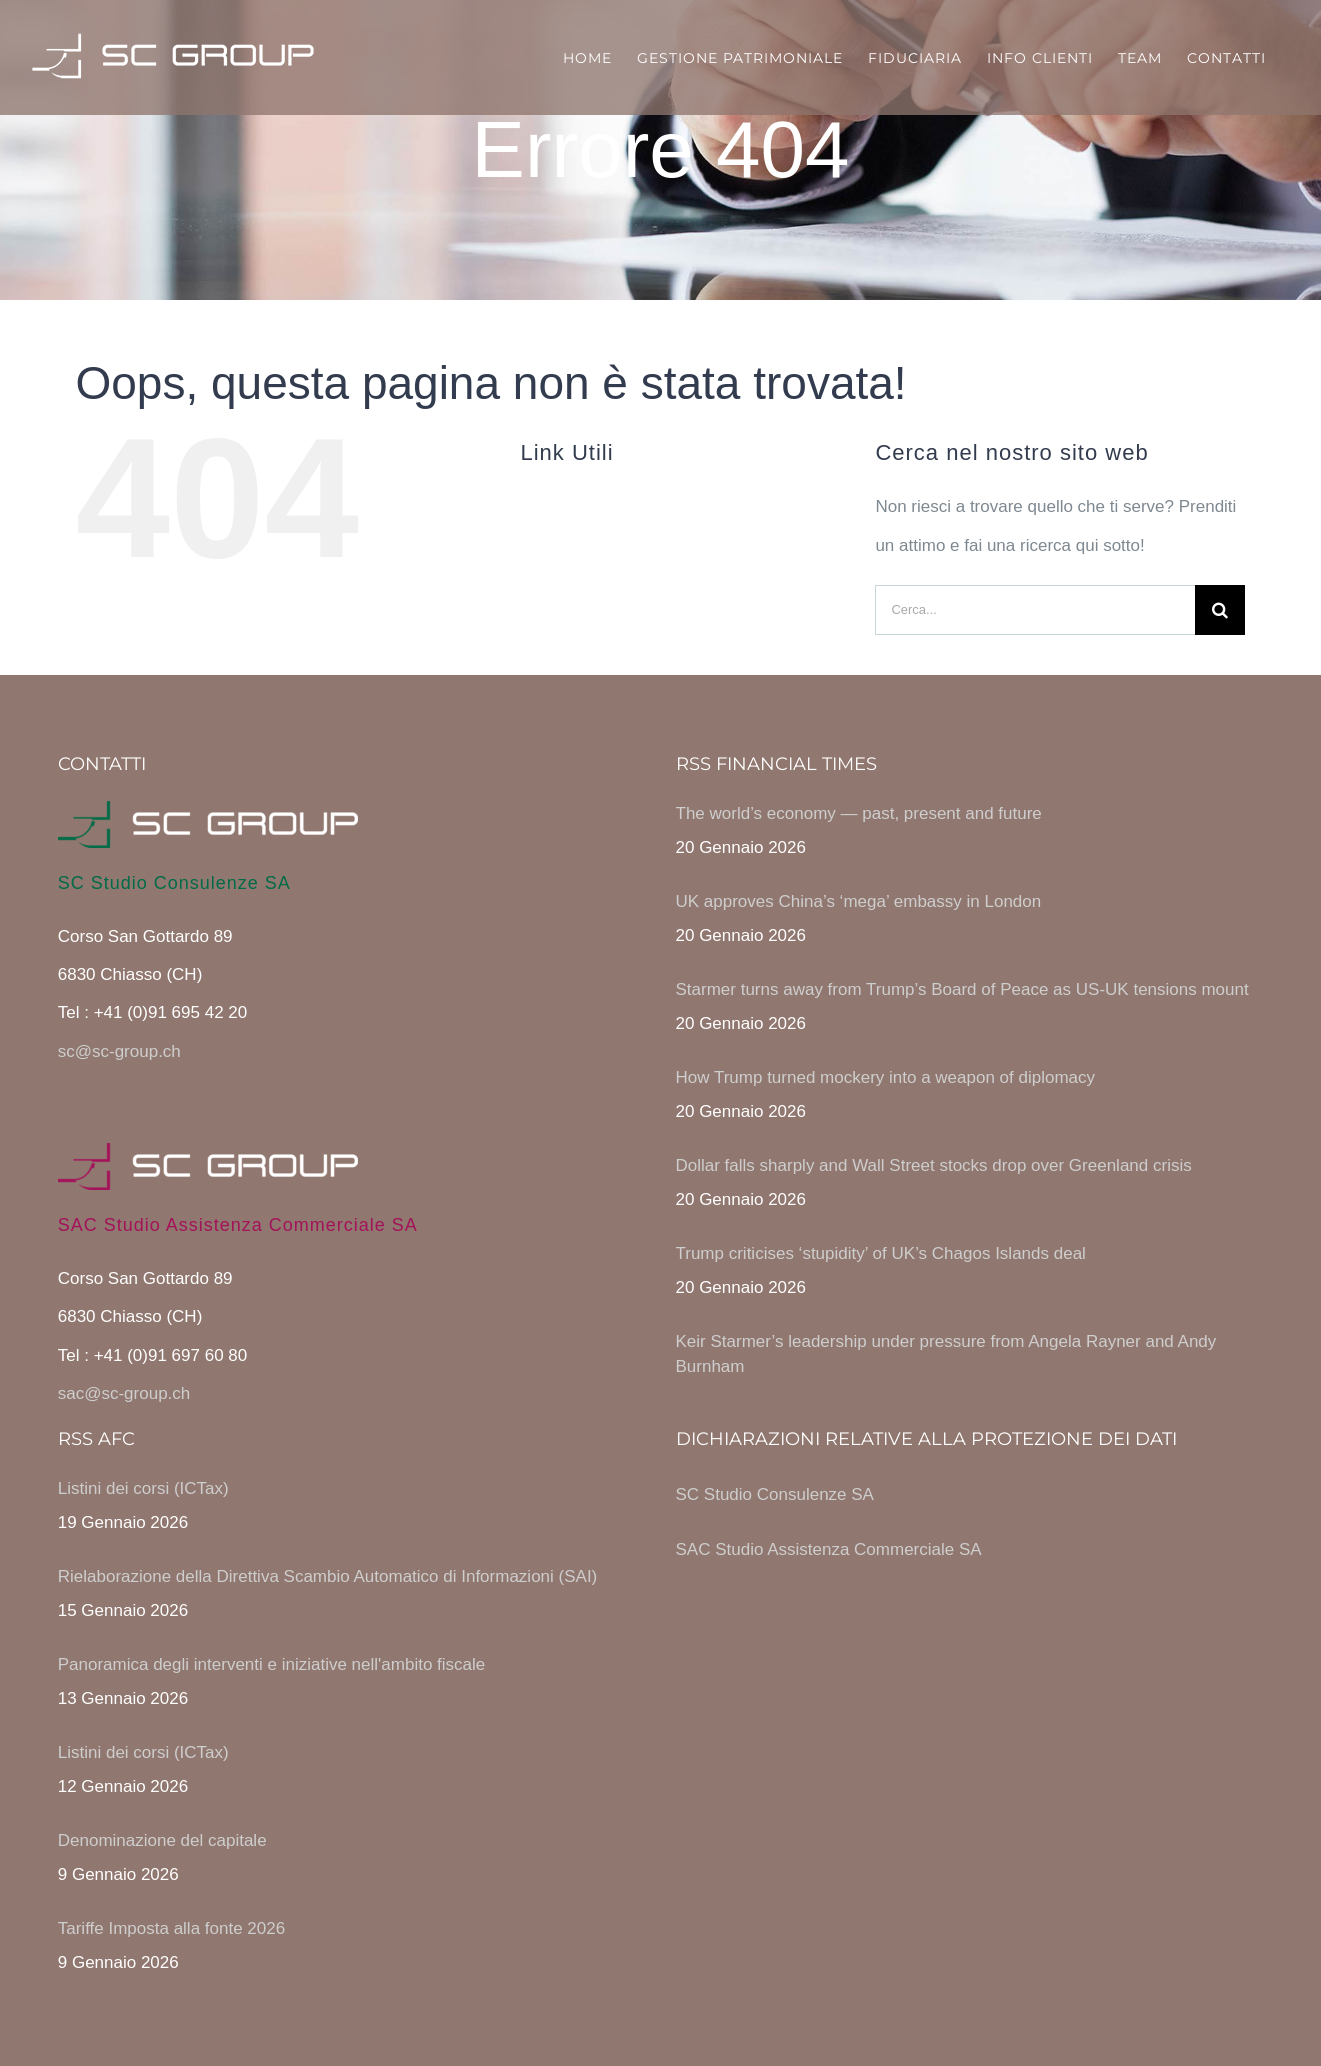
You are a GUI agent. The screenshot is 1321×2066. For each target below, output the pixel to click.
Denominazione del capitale (162, 1840)
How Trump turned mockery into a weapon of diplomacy (886, 1077)
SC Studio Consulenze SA (775, 1494)
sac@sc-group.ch (124, 1393)
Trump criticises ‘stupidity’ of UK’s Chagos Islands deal (881, 1253)
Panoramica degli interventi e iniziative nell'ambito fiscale (272, 1664)
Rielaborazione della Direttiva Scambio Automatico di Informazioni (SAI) (328, 1576)
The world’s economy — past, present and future (859, 813)
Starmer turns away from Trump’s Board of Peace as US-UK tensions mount (962, 989)
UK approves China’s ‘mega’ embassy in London (859, 901)
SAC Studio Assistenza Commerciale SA (829, 1549)
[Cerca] (1220, 610)
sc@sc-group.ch (119, 1051)
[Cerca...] (1035, 610)
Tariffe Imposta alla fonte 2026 (171, 1928)
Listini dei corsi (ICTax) (143, 1488)
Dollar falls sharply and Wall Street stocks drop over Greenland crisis (934, 1165)
